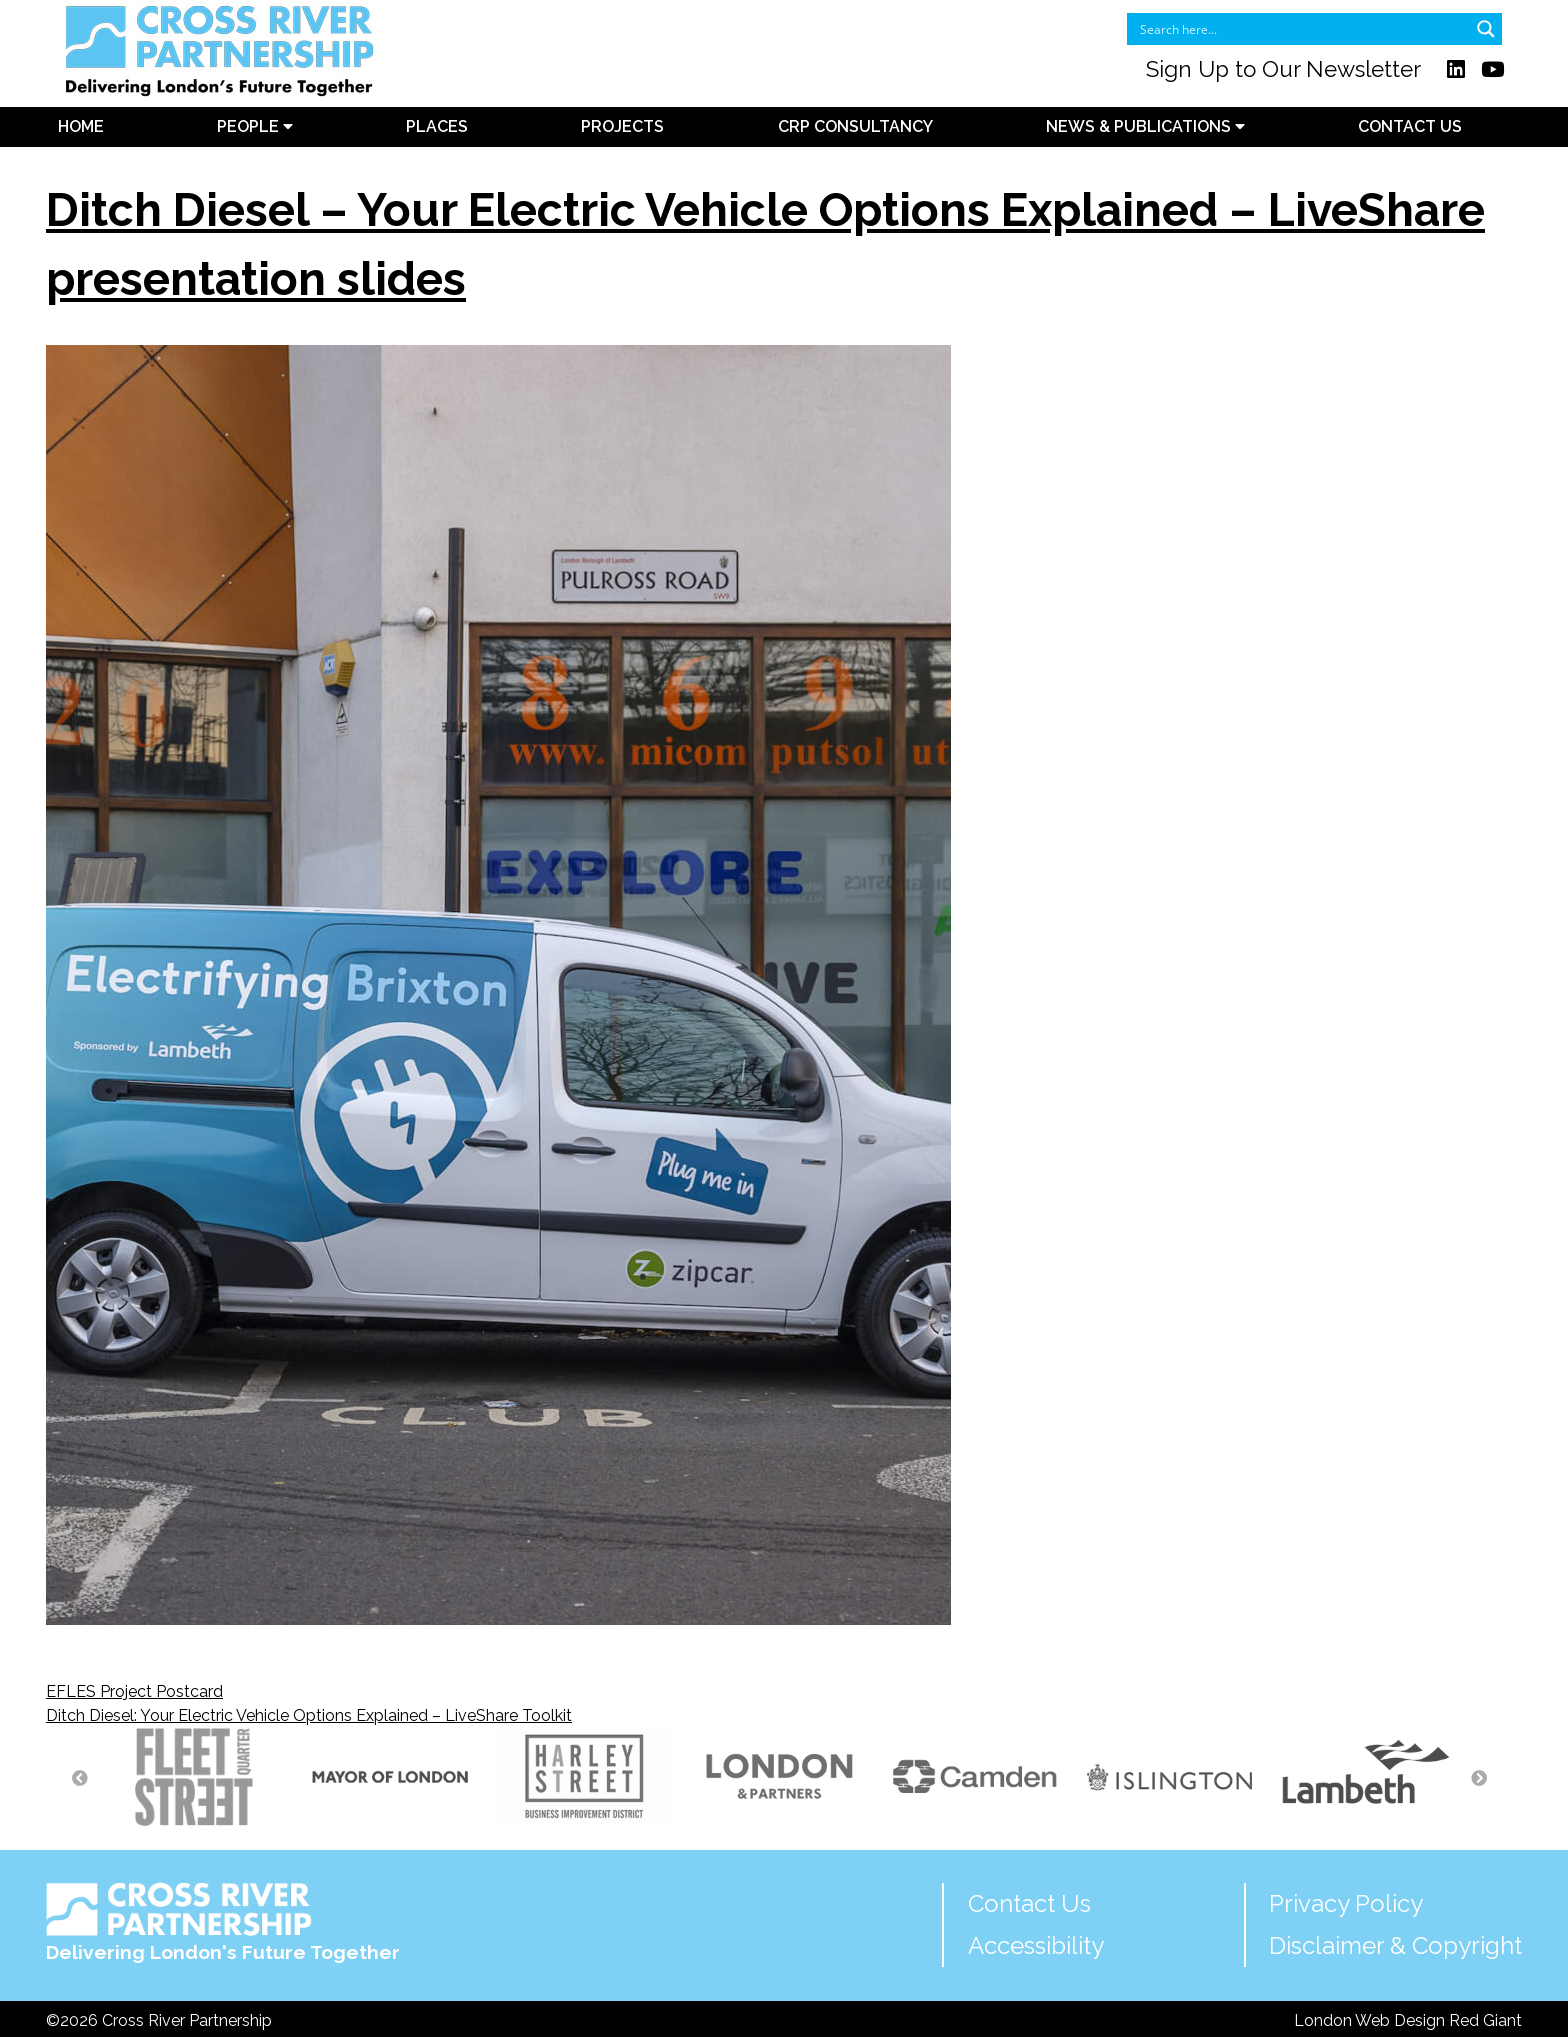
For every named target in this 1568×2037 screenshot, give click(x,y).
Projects (622, 126)
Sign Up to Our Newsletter (1283, 69)
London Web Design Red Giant (1408, 2020)
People (255, 126)
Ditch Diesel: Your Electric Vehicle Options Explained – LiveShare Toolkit (309, 1715)
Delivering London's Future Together (223, 1922)
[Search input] (1301, 29)
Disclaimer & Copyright (1395, 1945)
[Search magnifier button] (1486, 29)
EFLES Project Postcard (134, 1691)
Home (81, 126)
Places (437, 126)
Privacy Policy (1346, 1903)
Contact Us (1410, 126)
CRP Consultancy (855, 126)
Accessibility (1036, 1945)
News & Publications (1145, 126)
